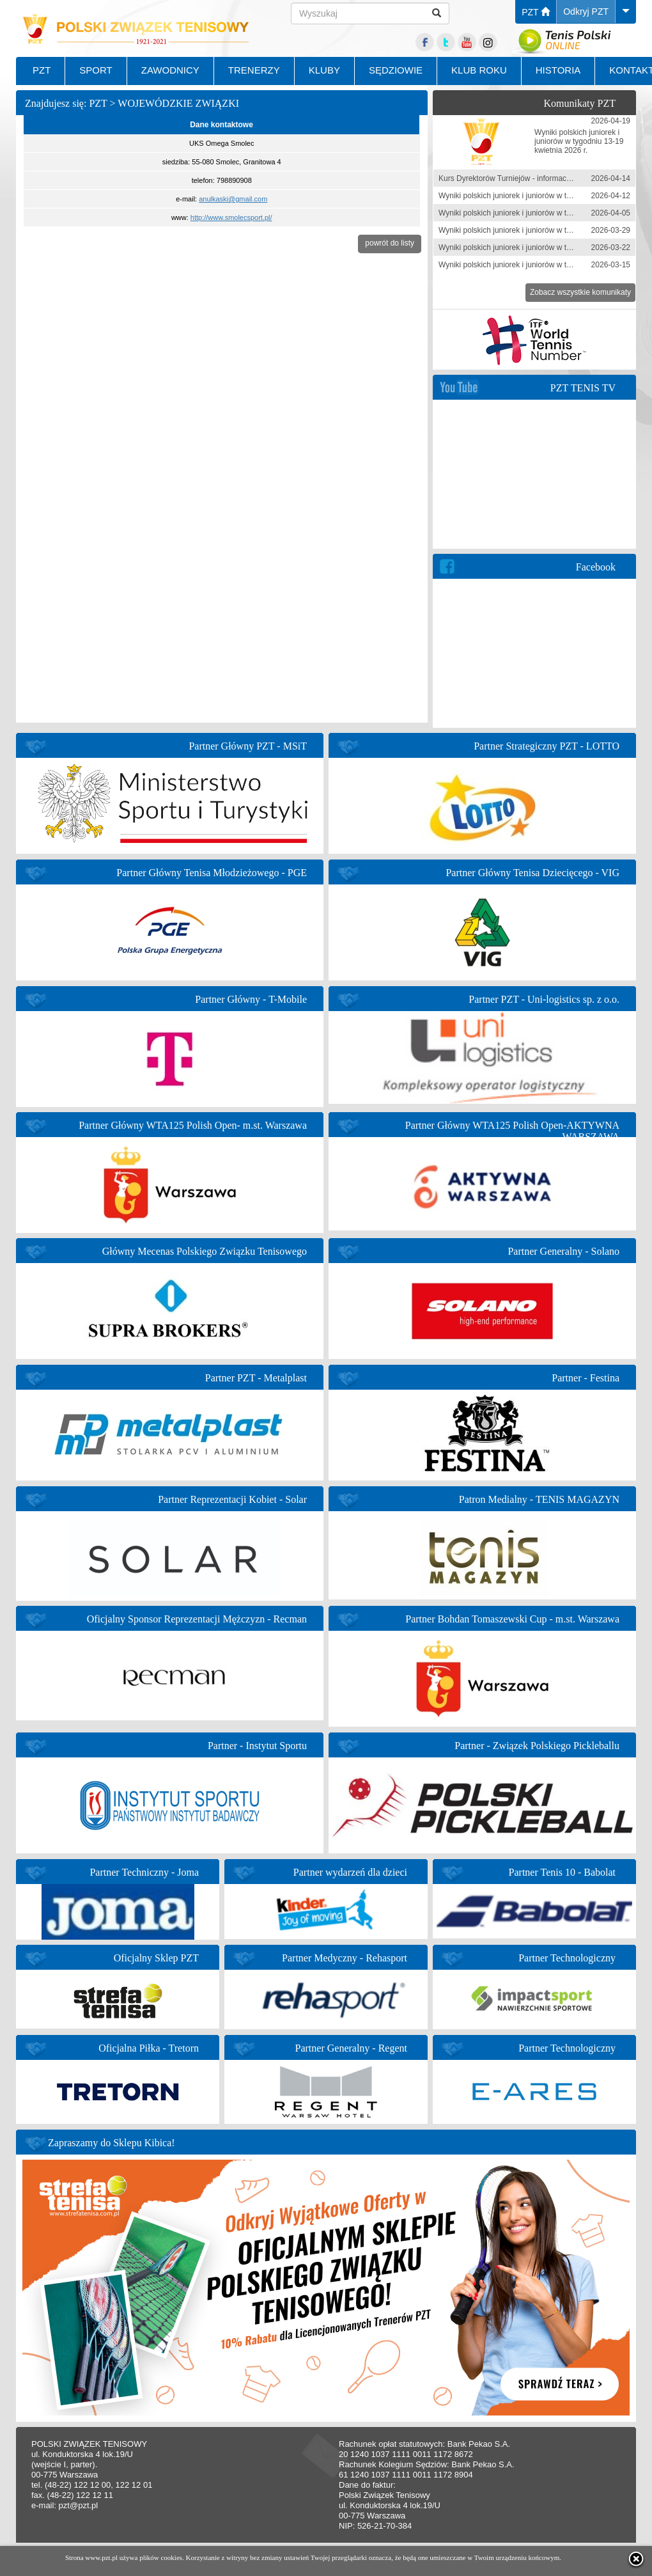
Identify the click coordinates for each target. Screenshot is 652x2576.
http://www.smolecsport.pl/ (231, 217)
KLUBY (324, 70)
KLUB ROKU (479, 70)
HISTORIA (558, 70)
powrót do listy (389, 243)
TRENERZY (254, 70)
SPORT (95, 70)
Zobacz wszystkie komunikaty (580, 292)
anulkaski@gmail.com (233, 199)
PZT (536, 12)
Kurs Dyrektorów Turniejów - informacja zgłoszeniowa (530, 178)
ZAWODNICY (170, 70)
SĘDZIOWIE (396, 70)
